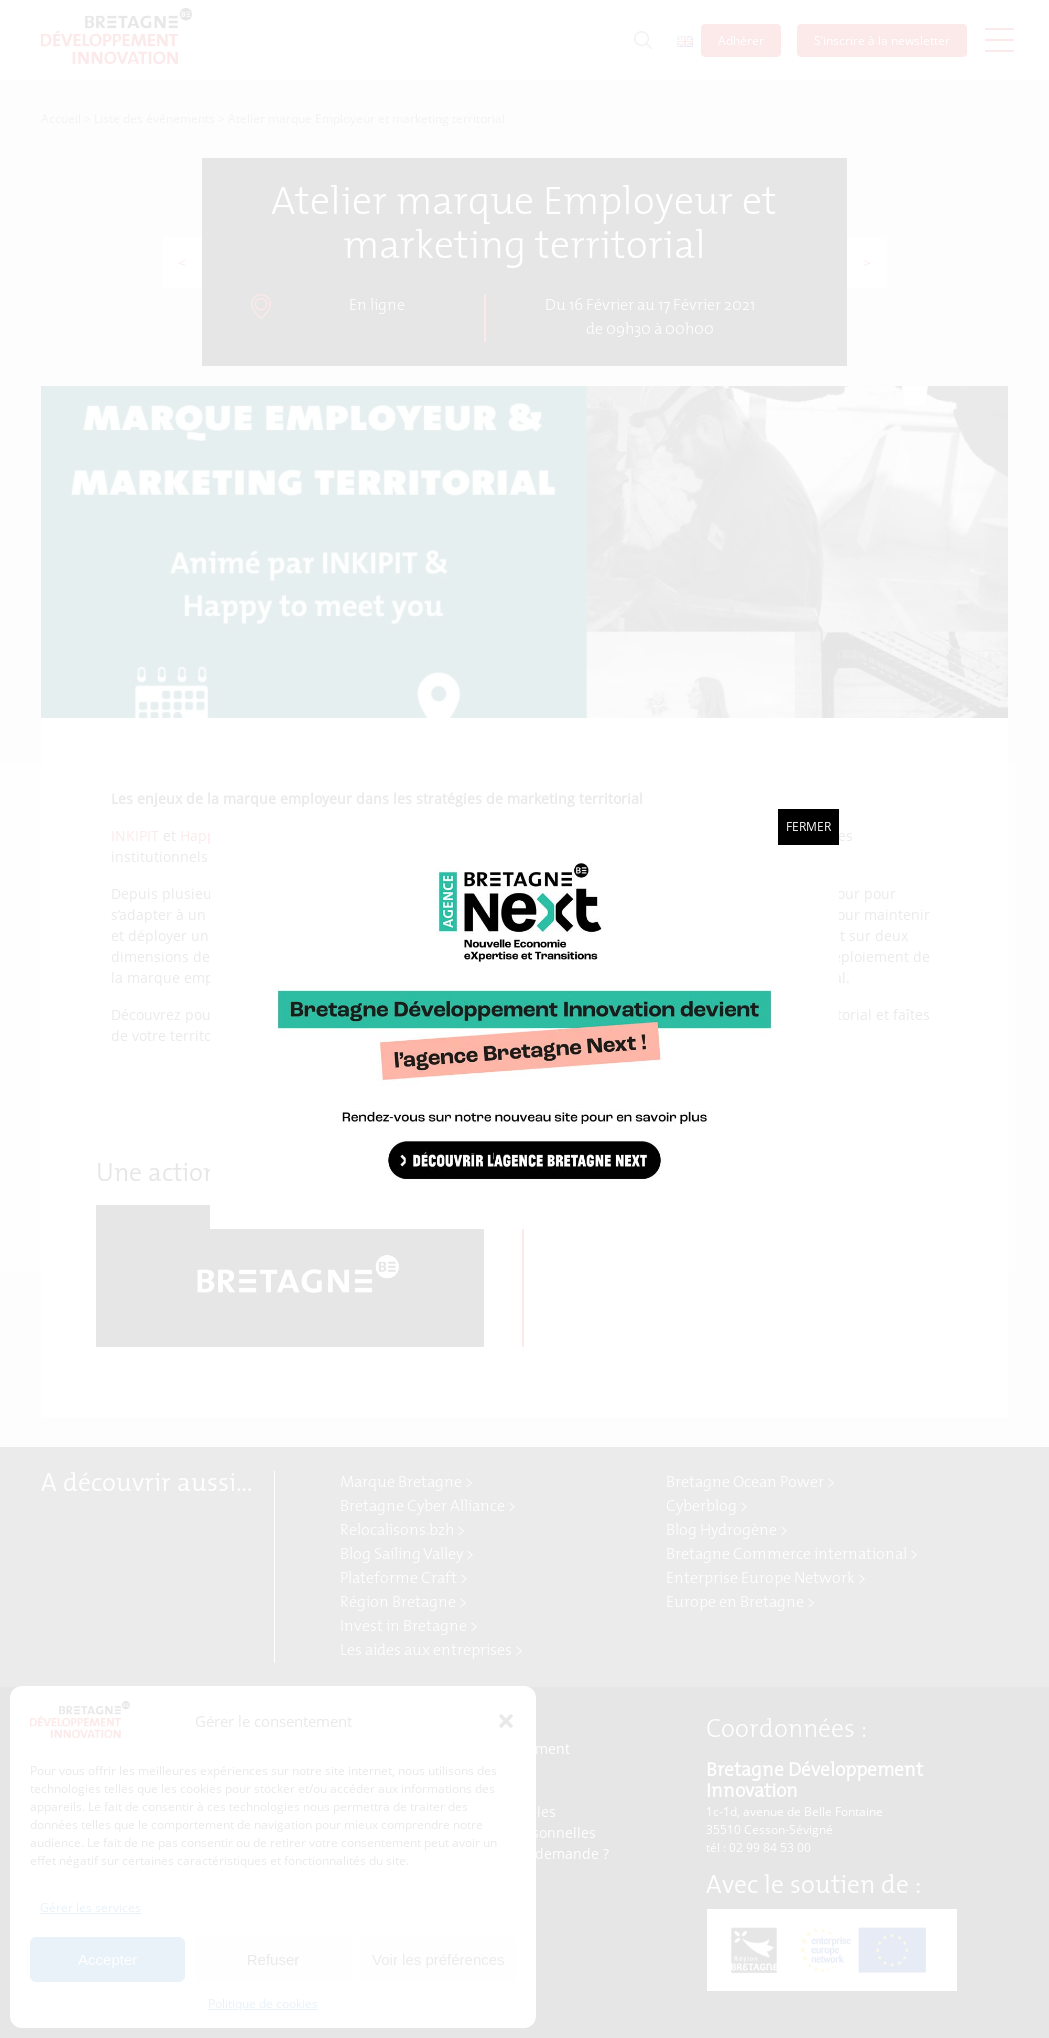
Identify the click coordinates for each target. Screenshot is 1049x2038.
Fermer (808, 826)
